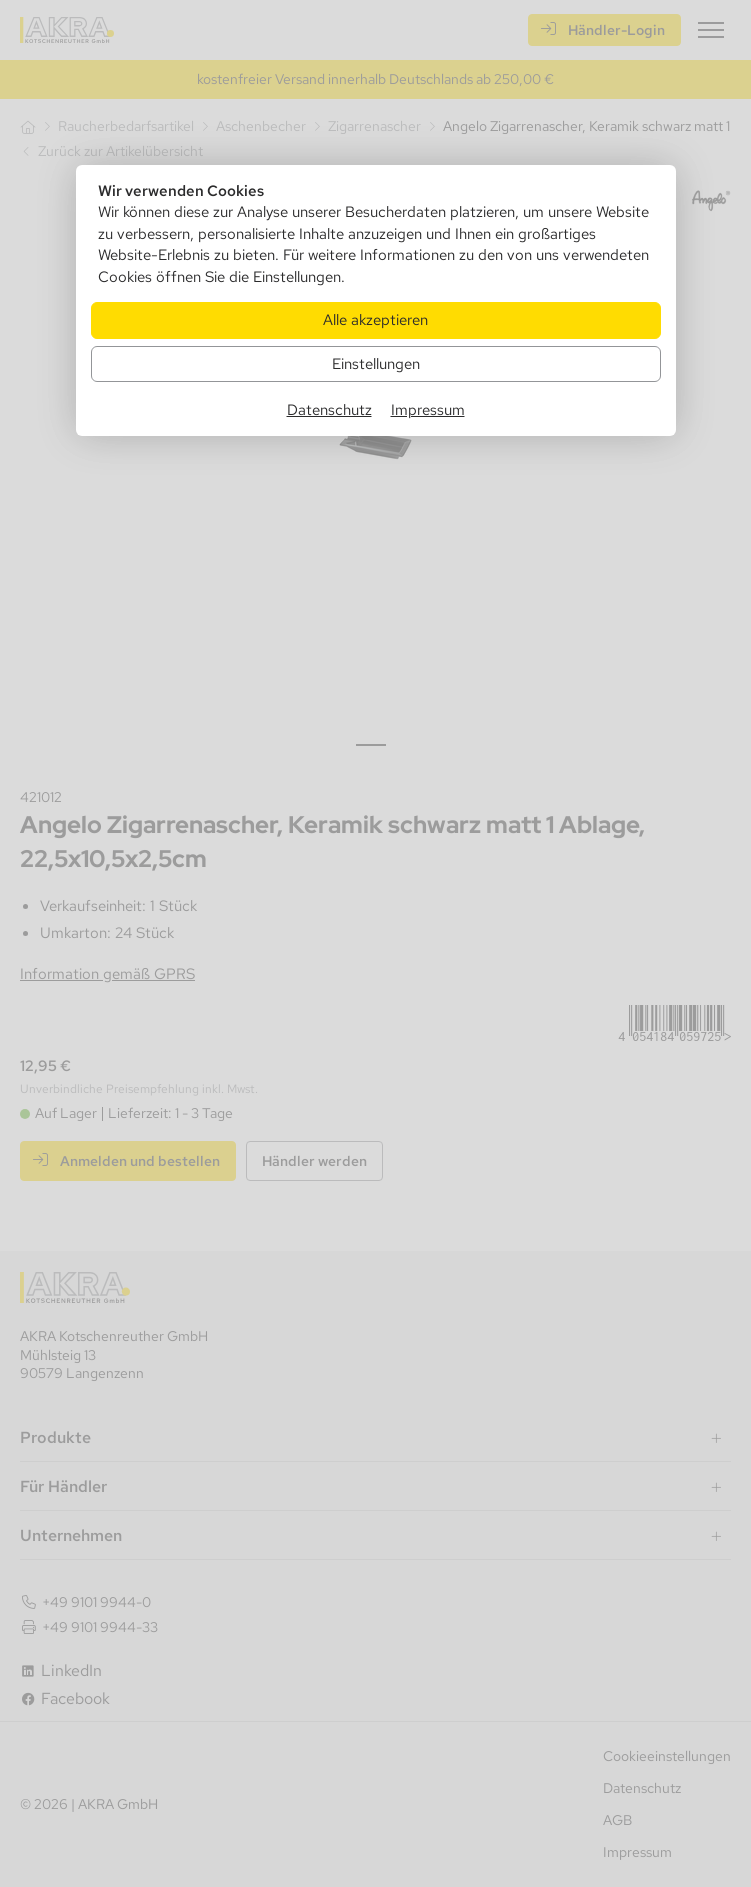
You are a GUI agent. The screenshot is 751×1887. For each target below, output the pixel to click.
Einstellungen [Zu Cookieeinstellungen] (376, 363)
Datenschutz (329, 409)
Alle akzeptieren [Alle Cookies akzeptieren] (375, 319)
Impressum (428, 409)
